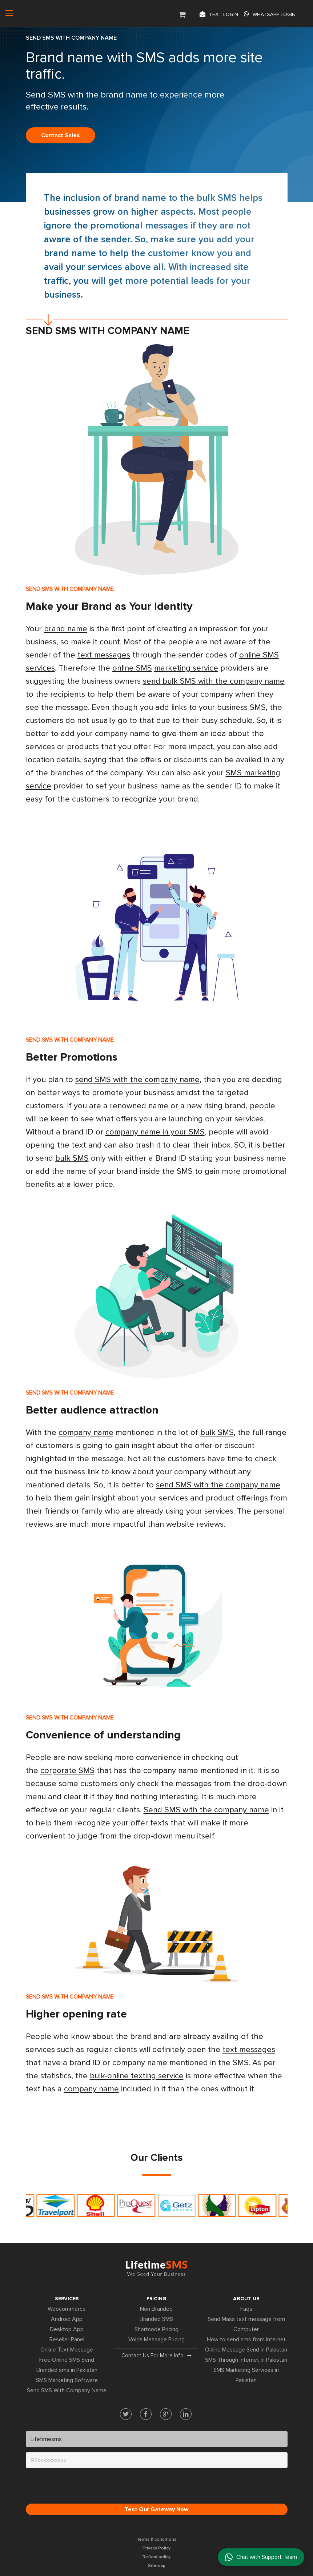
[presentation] (81, 2487)
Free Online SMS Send (66, 2360)
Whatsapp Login (270, 14)
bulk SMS (217, 198)
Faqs (246, 2309)
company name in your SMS (155, 1132)
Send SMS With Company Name (67, 2390)
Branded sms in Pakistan (66, 2370)
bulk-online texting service (137, 2076)
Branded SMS (156, 2319)
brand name (140, 198)
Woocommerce (67, 2309)
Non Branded (156, 2309)
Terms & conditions (156, 2539)
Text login (219, 14)
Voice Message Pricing (156, 2339)
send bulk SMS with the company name (214, 681)
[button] (182, 13)
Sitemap (156, 2565)
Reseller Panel (66, 2339)
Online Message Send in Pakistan (246, 2349)
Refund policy (156, 2557)
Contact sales (60, 135)
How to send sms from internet (246, 2339)
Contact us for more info (156, 2355)
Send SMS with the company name (206, 1810)
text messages (103, 655)
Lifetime (156, 2267)
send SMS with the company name (137, 1080)
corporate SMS (67, 1771)
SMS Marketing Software (67, 2380)
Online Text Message (66, 2349)
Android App (67, 2319)
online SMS (132, 668)
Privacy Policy (156, 2548)
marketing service (186, 668)
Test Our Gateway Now (156, 2509)
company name (86, 1433)
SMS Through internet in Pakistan (246, 2360)
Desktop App (67, 2329)
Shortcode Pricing (156, 2329)
